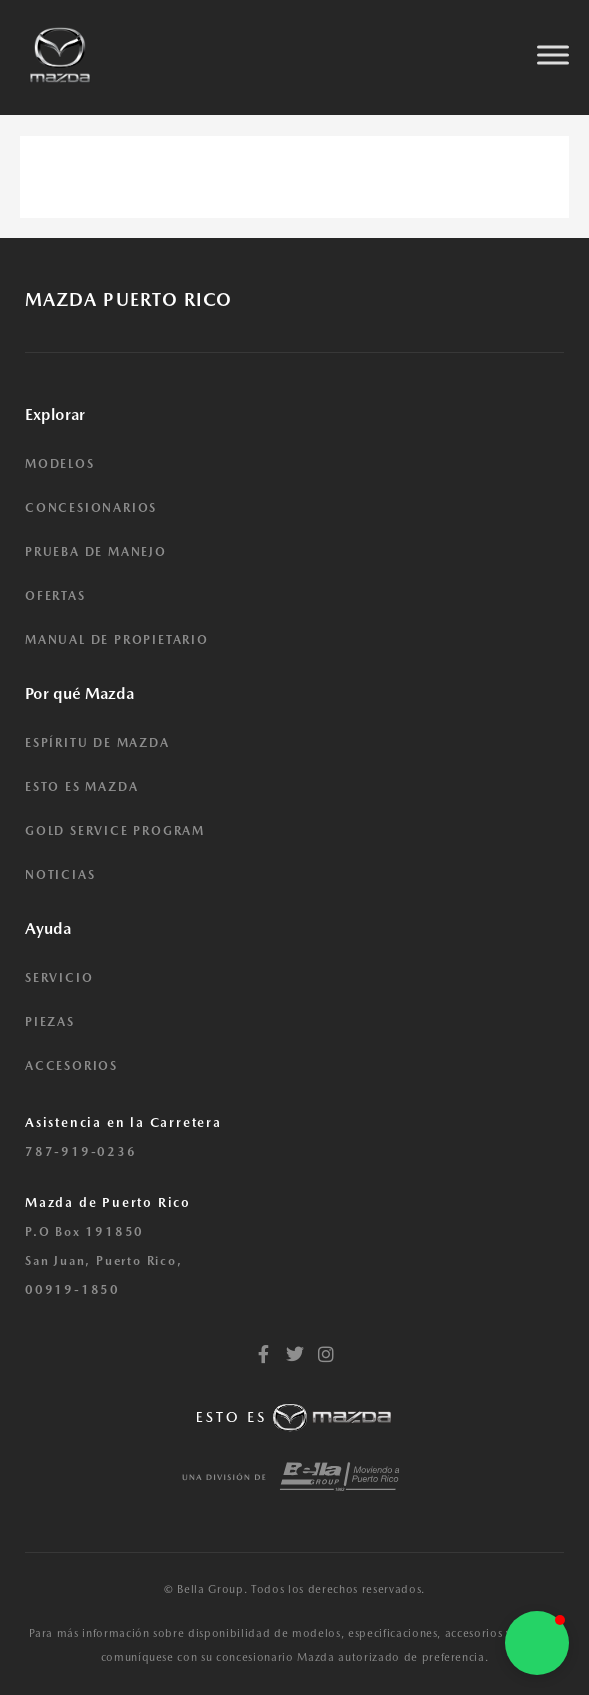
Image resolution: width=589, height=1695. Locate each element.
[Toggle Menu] (553, 54)
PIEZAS (50, 1022)
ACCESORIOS (71, 1066)
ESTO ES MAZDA (81, 787)
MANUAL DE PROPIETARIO (117, 640)
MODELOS (60, 464)
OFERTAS (55, 596)
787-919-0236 (81, 1152)
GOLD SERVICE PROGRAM (115, 831)
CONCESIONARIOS (91, 508)
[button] (537, 1643)
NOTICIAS (60, 875)
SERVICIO (59, 978)
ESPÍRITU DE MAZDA (97, 743)
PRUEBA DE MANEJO (96, 552)
